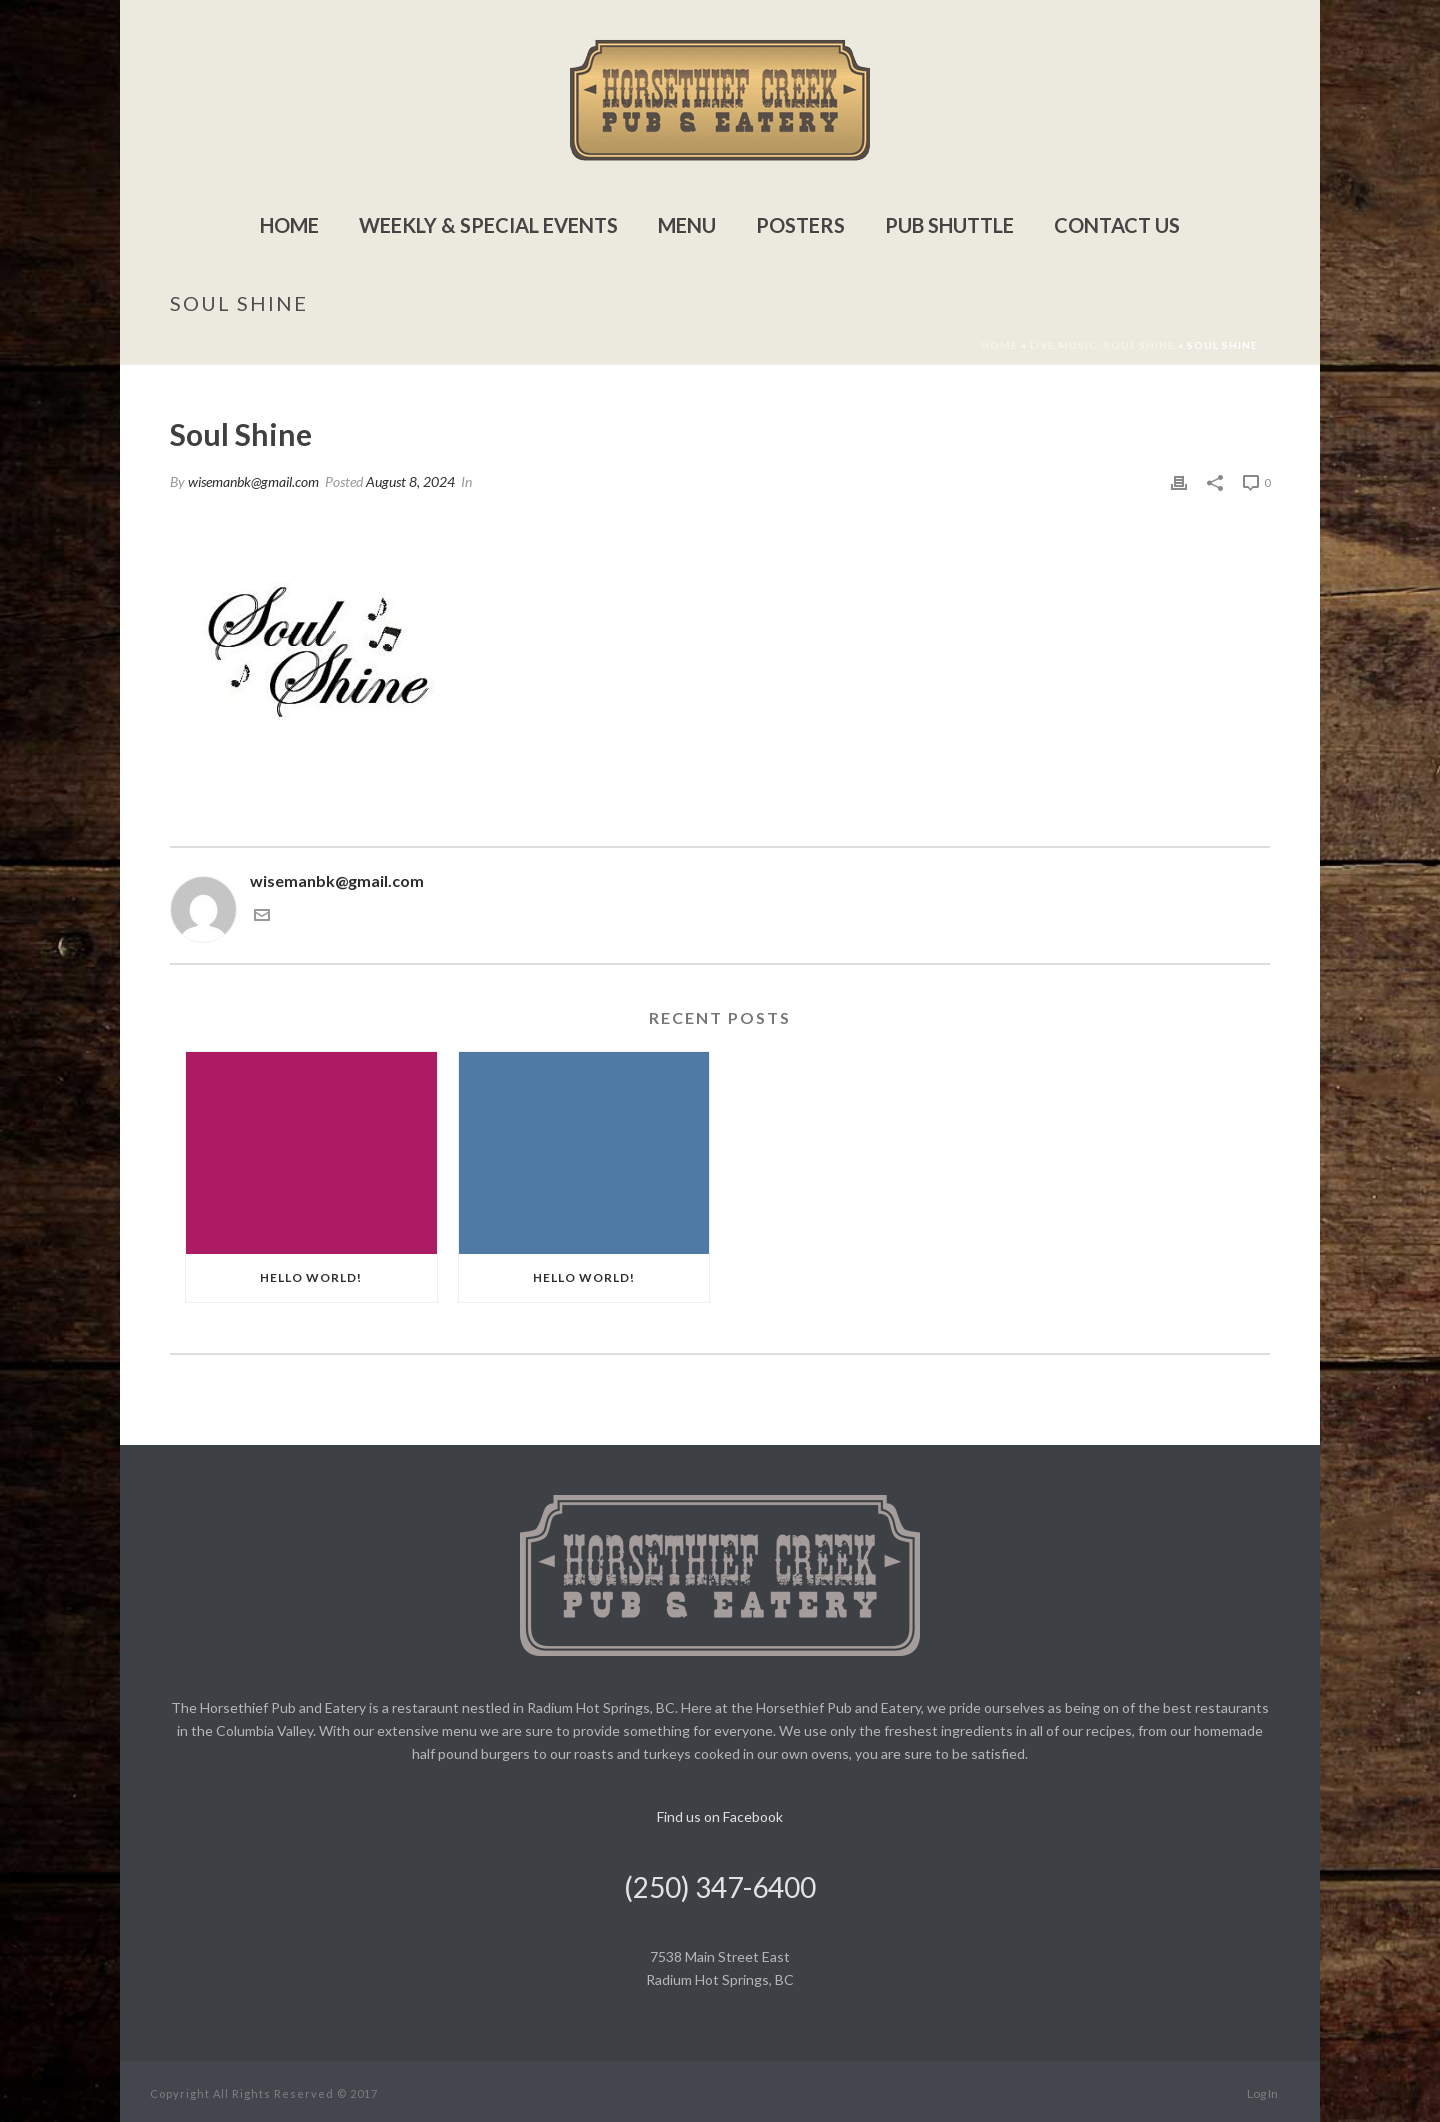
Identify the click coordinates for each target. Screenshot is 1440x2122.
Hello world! (311, 1277)
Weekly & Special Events (488, 225)
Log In (1262, 2093)
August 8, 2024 (410, 481)
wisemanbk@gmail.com (253, 481)
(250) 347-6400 (720, 1887)
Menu (687, 225)
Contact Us (1117, 225)
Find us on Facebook (720, 1816)
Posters (800, 225)
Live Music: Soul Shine (1102, 345)
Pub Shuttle (949, 225)
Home (289, 225)
